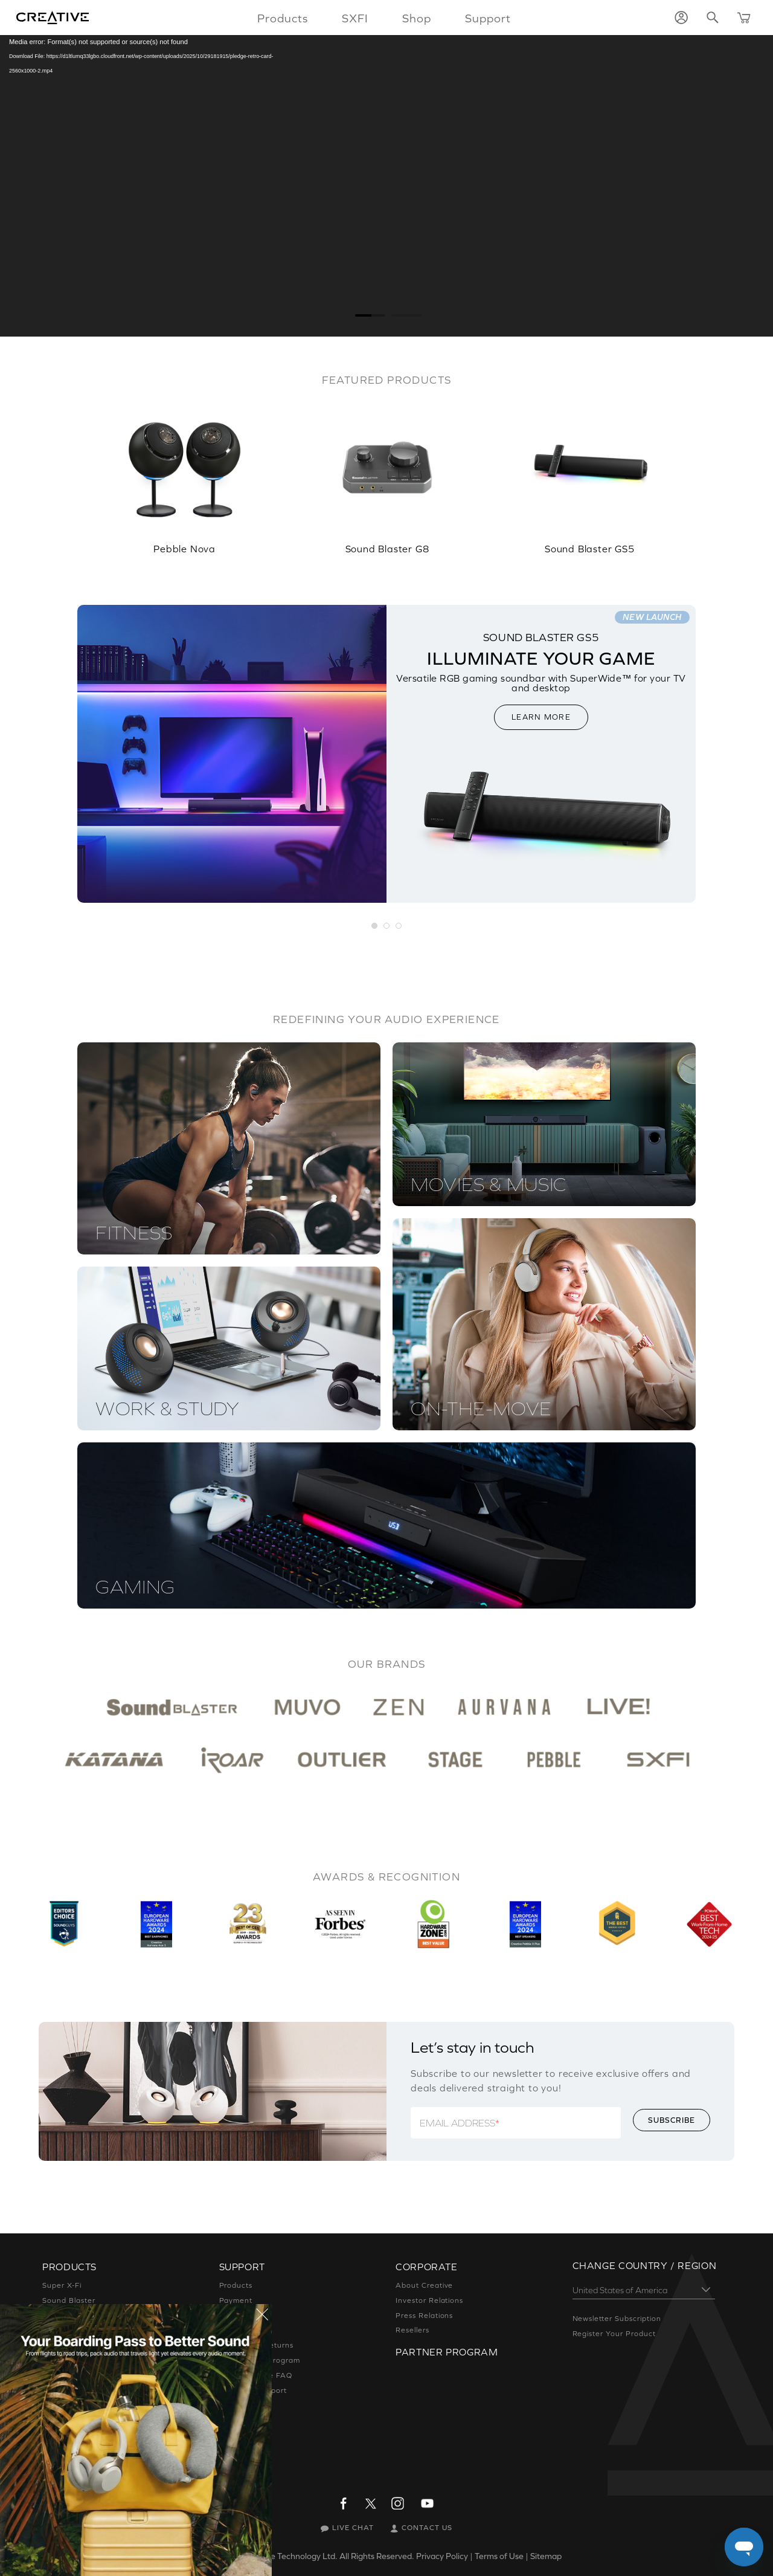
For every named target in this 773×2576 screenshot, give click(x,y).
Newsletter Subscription (617, 2318)
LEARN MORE (541, 716)
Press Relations (424, 2315)
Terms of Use (499, 2556)
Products (236, 2285)
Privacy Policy (442, 2556)
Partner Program (447, 2351)
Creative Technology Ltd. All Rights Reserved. (328, 2556)
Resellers (412, 2330)
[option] (184, 472)
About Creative (424, 2285)
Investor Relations (429, 2300)
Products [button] (282, 18)
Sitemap (546, 2556)
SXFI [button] (355, 18)
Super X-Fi (62, 2285)
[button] (375, 926)
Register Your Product (614, 2333)
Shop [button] (416, 18)
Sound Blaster (68, 2300)
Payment (236, 2300)
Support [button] (488, 18)
